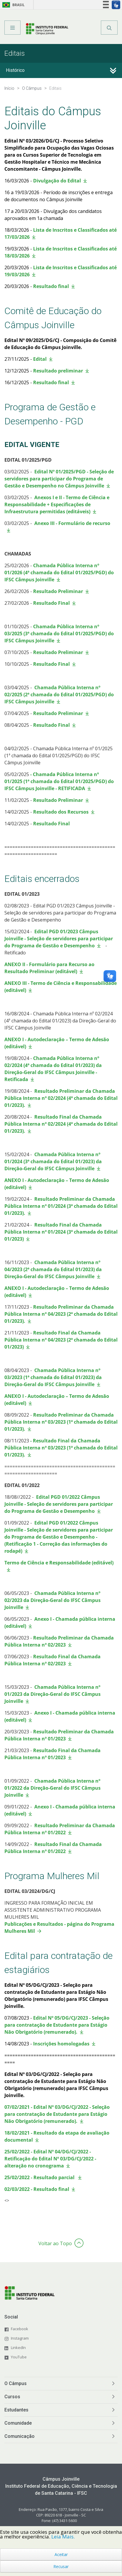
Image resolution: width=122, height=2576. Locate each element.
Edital (40, 359)
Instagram (20, 2338)
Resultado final (51, 286)
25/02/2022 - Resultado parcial (40, 2177)
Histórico (15, 70)
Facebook (19, 2328)
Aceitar (61, 2554)
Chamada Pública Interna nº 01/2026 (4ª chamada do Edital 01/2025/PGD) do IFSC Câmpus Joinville (59, 572)
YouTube (19, 2357)
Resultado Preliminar (57, 591)
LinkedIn (18, 2347)
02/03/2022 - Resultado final (36, 2189)
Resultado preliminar (58, 370)
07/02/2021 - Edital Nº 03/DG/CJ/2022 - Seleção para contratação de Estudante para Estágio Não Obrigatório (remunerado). (57, 2114)
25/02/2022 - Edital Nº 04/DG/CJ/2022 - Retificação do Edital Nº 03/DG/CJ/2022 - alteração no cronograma (50, 2158)
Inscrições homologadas (60, 2043)
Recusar (61, 2566)
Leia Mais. (63, 2536)
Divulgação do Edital (57, 180)
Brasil (12, 4)
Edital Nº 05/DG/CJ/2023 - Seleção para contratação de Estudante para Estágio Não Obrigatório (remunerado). (56, 2025)
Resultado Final (51, 603)
